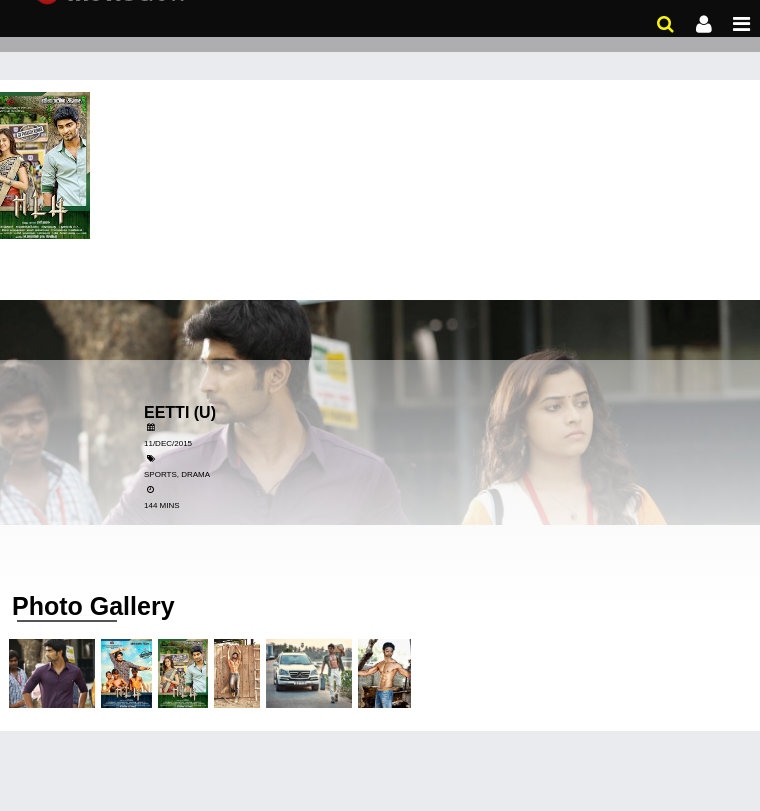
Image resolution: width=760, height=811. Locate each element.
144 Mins (162, 505)
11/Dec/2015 (168, 443)
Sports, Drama (177, 474)
